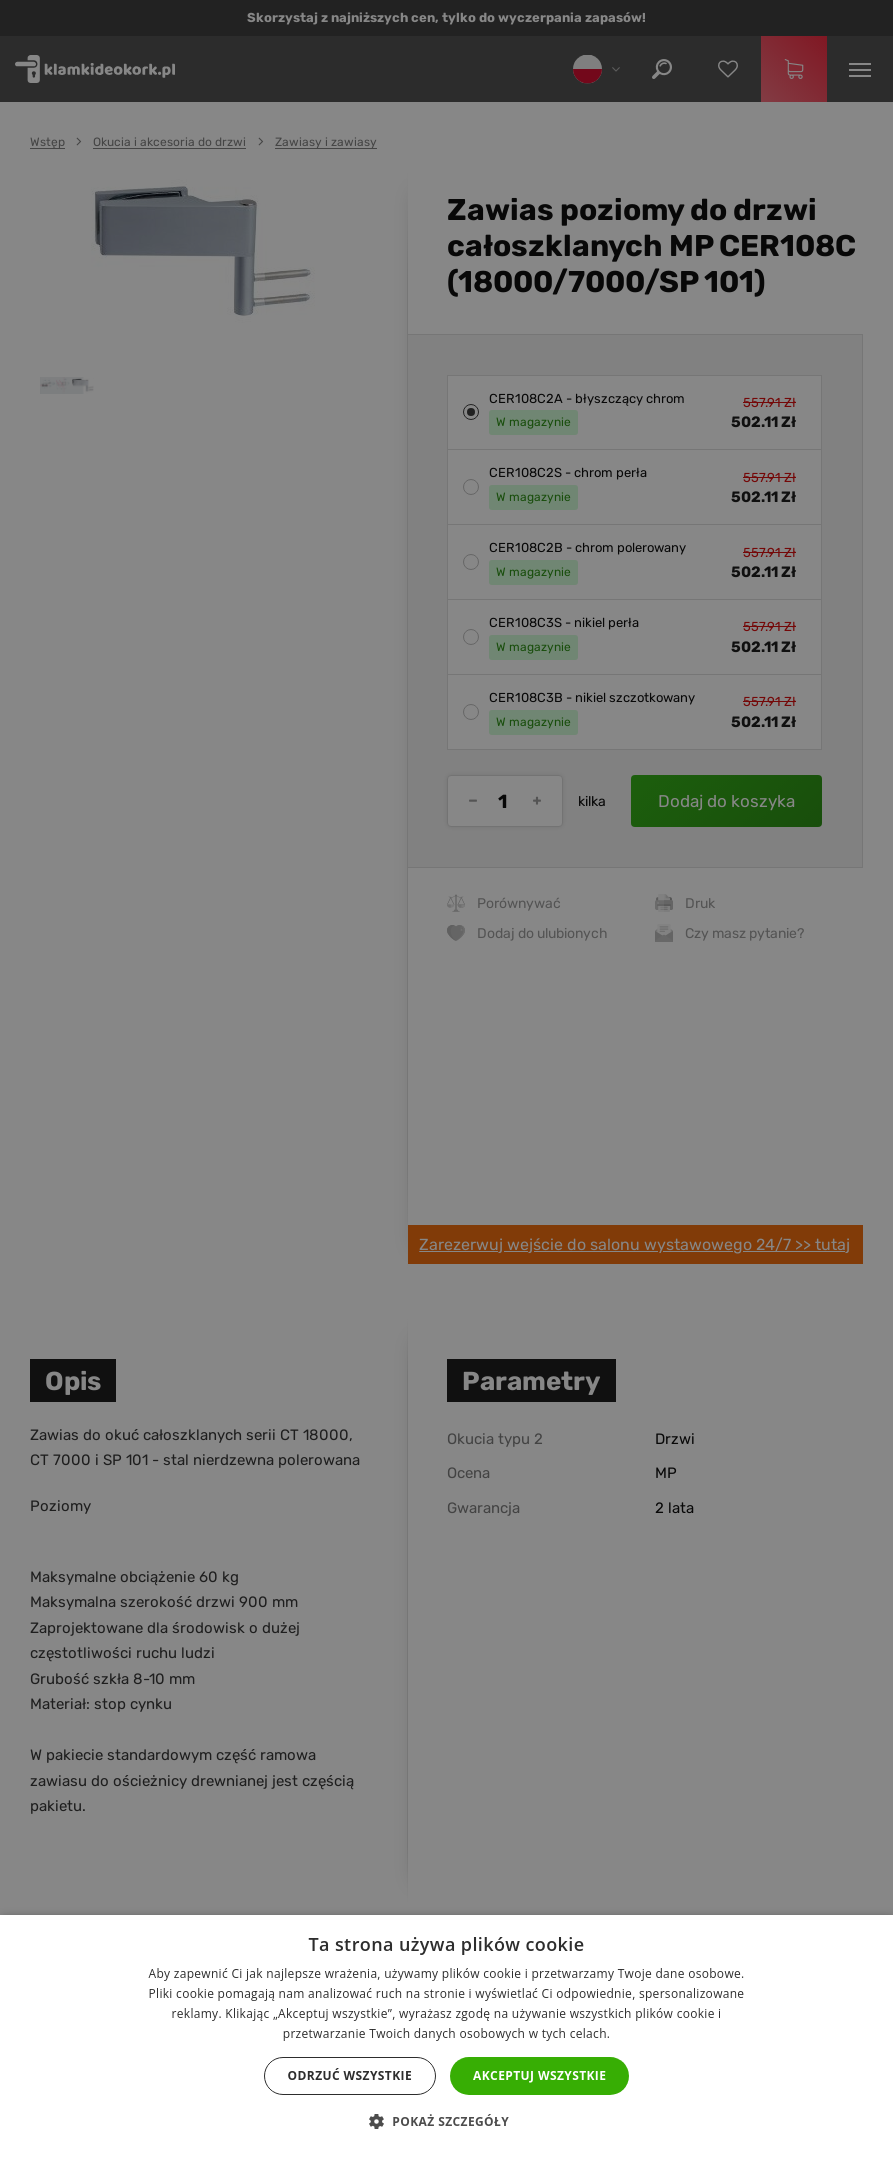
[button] (446, 2122)
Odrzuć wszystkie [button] (350, 2075)
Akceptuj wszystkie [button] (539, 2075)
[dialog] (446, 1079)
